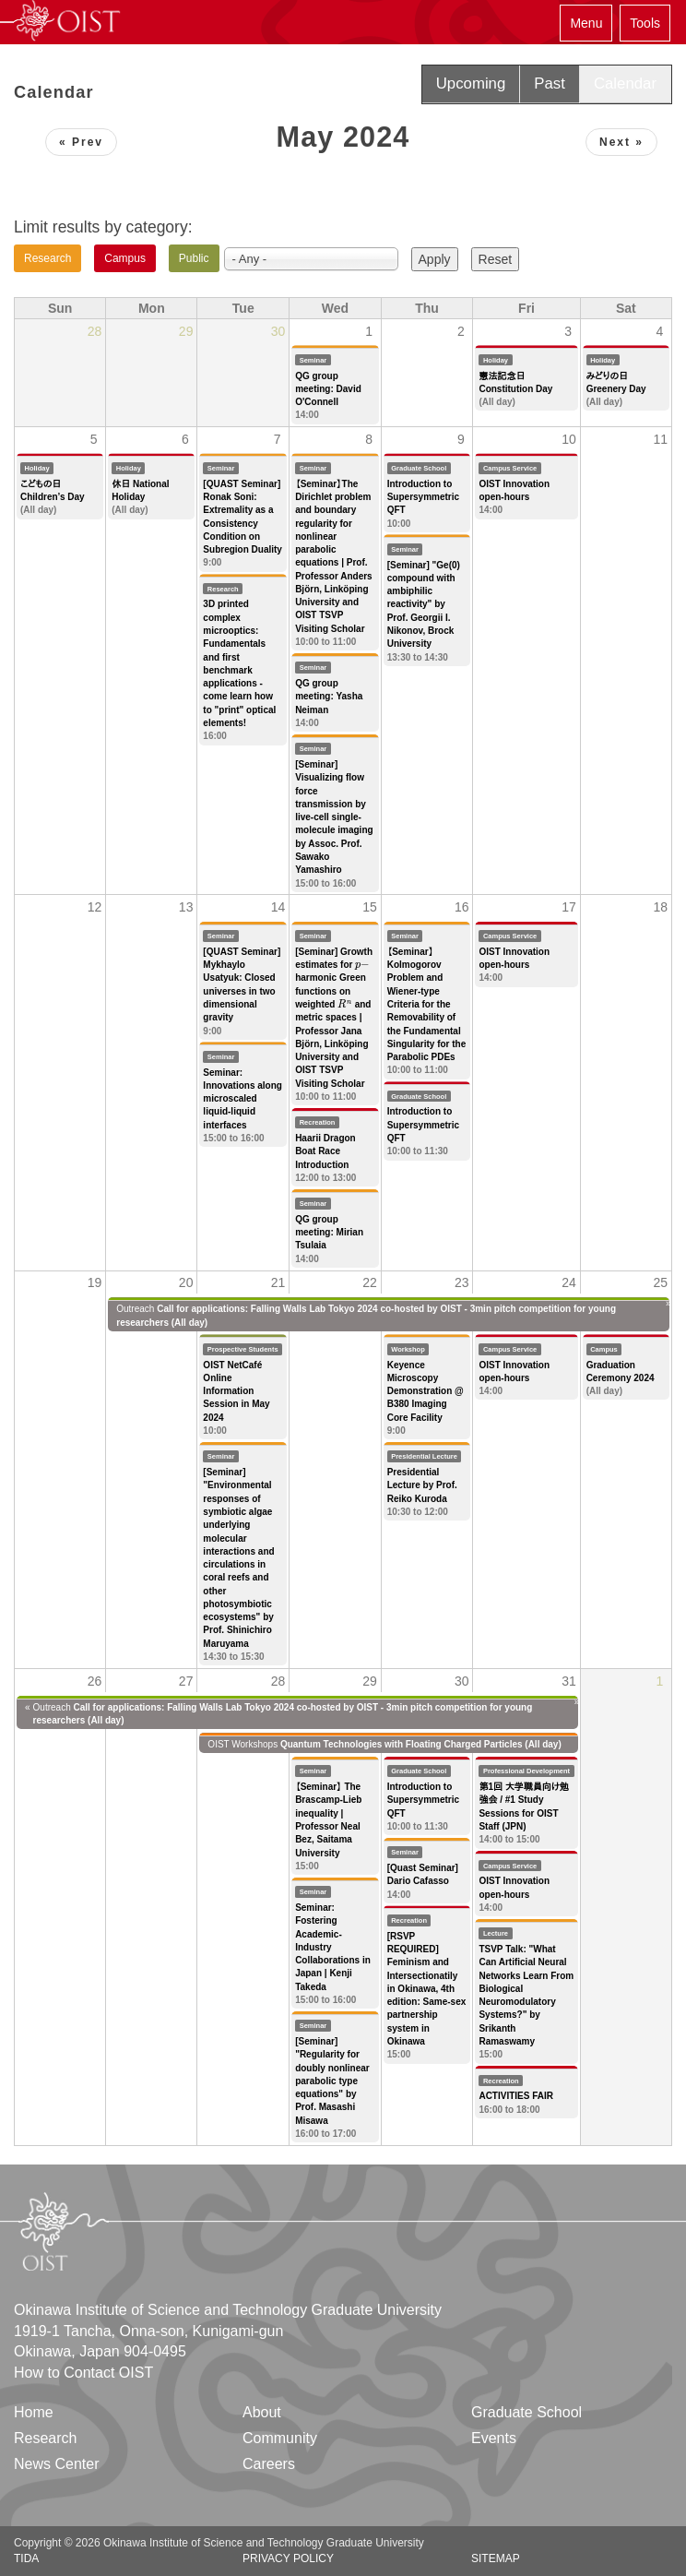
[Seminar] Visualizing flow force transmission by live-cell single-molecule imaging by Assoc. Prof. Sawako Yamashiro (334, 817)
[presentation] (362, 965)
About (261, 2412)
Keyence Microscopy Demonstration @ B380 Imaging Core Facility (425, 1391)
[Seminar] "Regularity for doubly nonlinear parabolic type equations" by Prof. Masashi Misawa (332, 2081)
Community (279, 2438)
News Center (56, 2464)
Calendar (625, 83)
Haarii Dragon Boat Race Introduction (325, 1151)
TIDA (26, 2558)
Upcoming (471, 83)
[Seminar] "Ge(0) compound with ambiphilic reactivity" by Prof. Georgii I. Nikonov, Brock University (423, 605)
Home (33, 2412)
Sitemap (495, 2558)
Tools (645, 23)
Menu (586, 23)
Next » (621, 142)
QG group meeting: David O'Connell (328, 389)
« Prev (81, 142)
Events (493, 2438)
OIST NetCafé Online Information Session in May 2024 (236, 1391)
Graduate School (526, 2412)
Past (549, 83)
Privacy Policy (288, 2558)
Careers (268, 2464)
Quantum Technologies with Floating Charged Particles (401, 1744)
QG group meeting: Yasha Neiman (328, 696)
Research (45, 2438)
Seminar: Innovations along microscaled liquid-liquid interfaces (242, 1098)
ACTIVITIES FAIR (516, 2096)
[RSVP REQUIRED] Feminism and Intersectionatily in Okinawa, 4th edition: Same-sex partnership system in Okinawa (427, 1988)
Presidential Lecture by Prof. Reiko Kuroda (422, 1485)
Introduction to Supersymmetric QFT (423, 497)
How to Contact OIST (83, 2372)
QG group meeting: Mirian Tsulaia (329, 1232)
